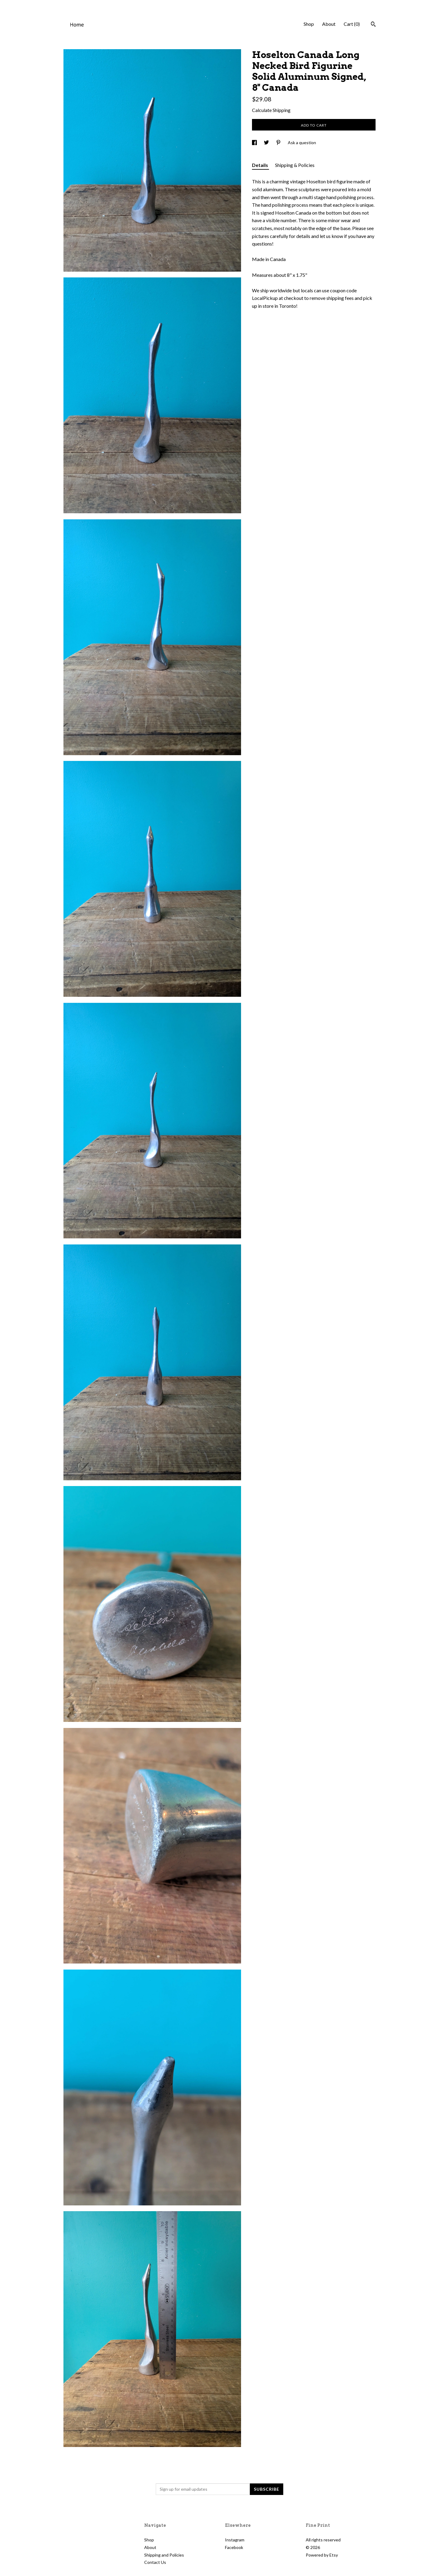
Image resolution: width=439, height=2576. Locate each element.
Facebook (234, 2547)
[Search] (373, 25)
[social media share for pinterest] (279, 142)
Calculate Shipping (271, 110)
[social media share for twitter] (267, 142)
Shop (309, 24)
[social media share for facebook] (255, 142)
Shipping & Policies (295, 165)
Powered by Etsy (322, 2554)
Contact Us (155, 2562)
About (328, 24)
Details (260, 165)
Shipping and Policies (164, 2554)
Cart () (352, 24)
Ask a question (302, 142)
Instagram (234, 2539)
